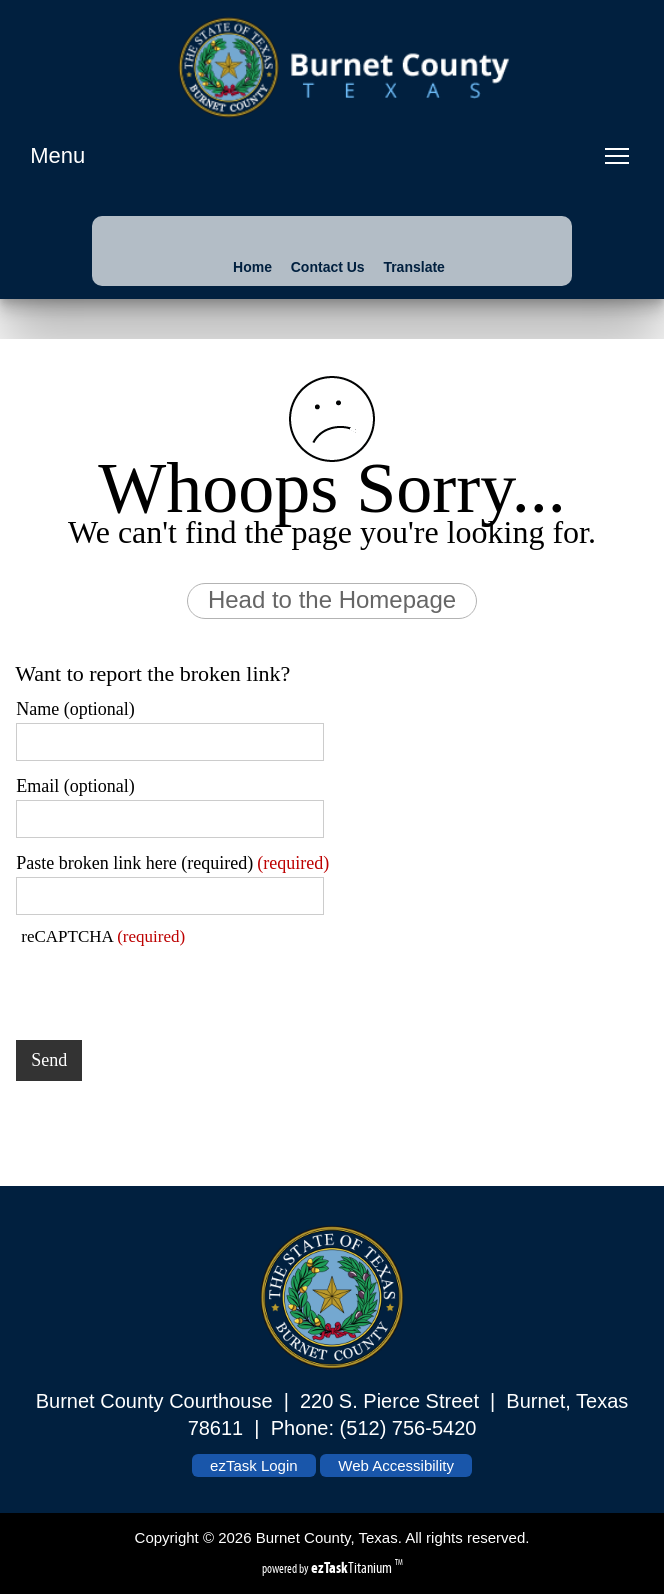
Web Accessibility (396, 1465)
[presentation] (168, 986)
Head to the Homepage (332, 599)
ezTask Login (254, 1465)
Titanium (353, 1567)
